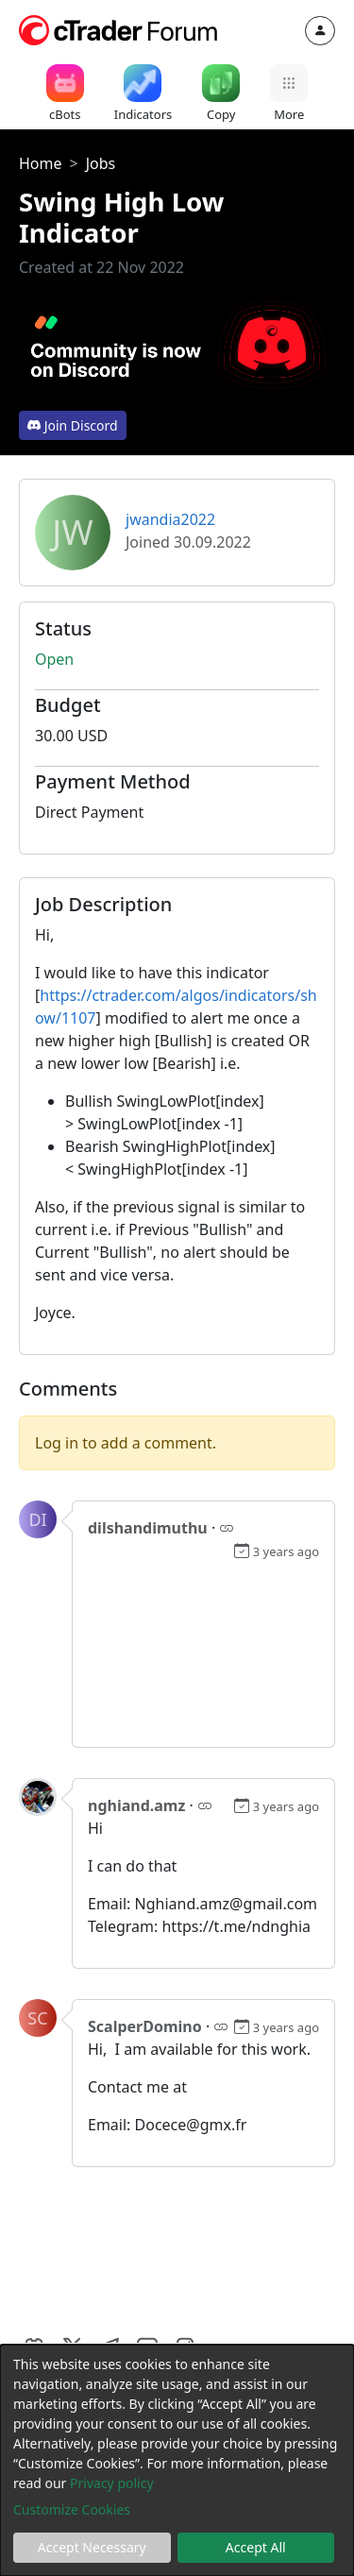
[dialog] (177, 2460)
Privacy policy (112, 2483)
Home (40, 163)
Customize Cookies (71, 2509)
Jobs (101, 163)
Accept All (256, 2547)
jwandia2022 (170, 519)
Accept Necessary (92, 2547)
